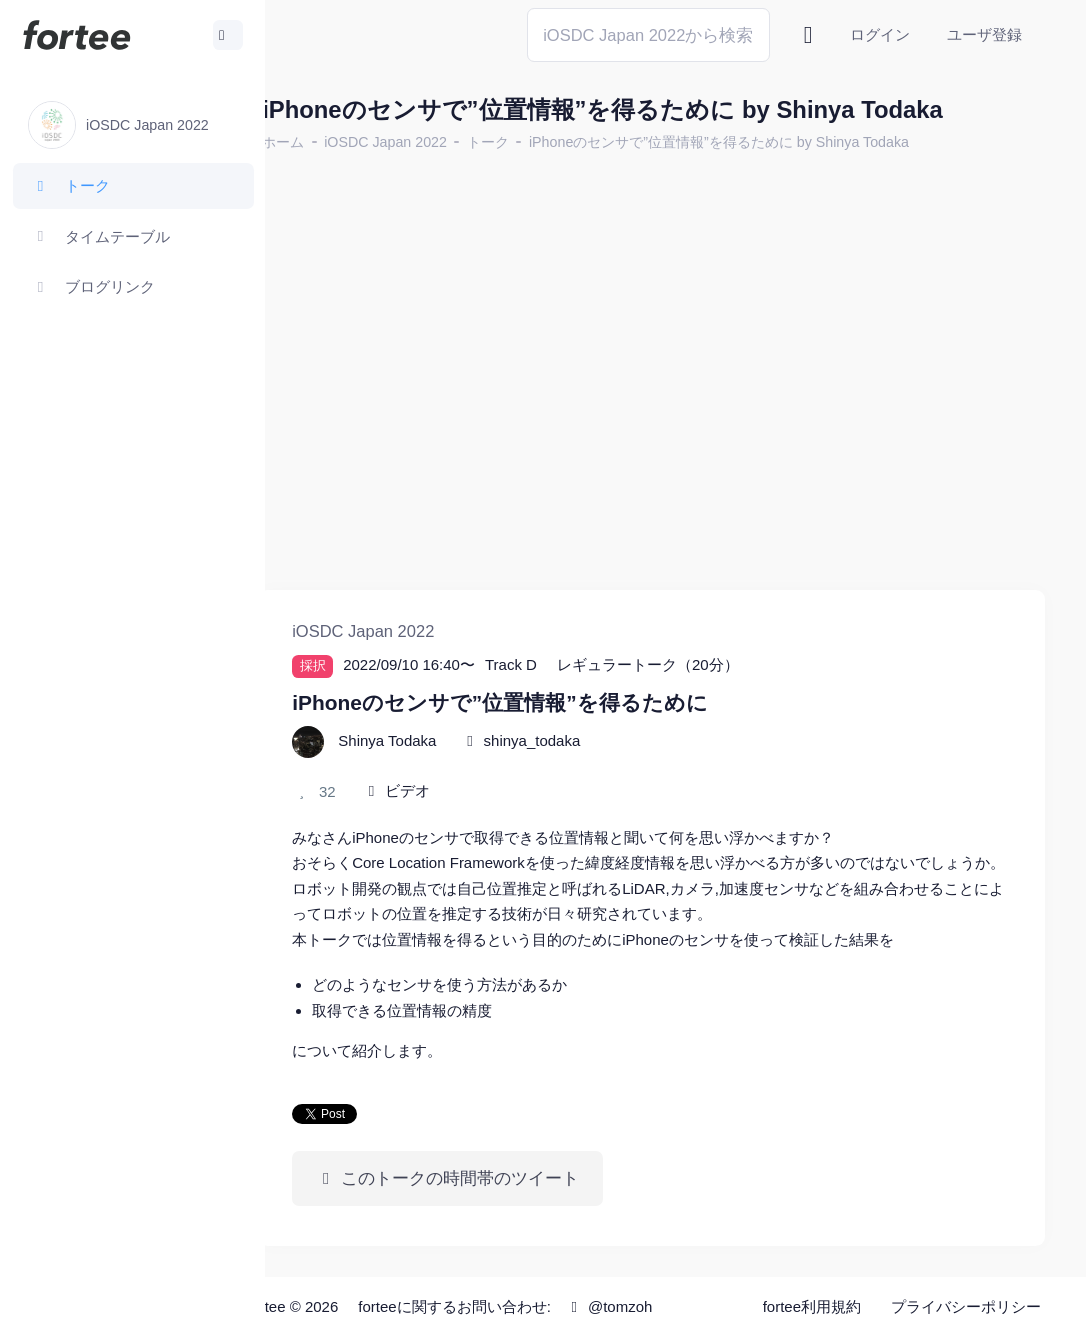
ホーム (331, 142)
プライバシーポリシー (966, 1306)
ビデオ (455, 766)
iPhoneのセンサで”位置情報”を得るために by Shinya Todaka (767, 142)
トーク (536, 142)
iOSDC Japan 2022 (433, 142)
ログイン (880, 34)
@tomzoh (656, 1306)
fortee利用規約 (812, 1306)
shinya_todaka (579, 716)
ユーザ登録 (984, 34)
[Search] (648, 34)
